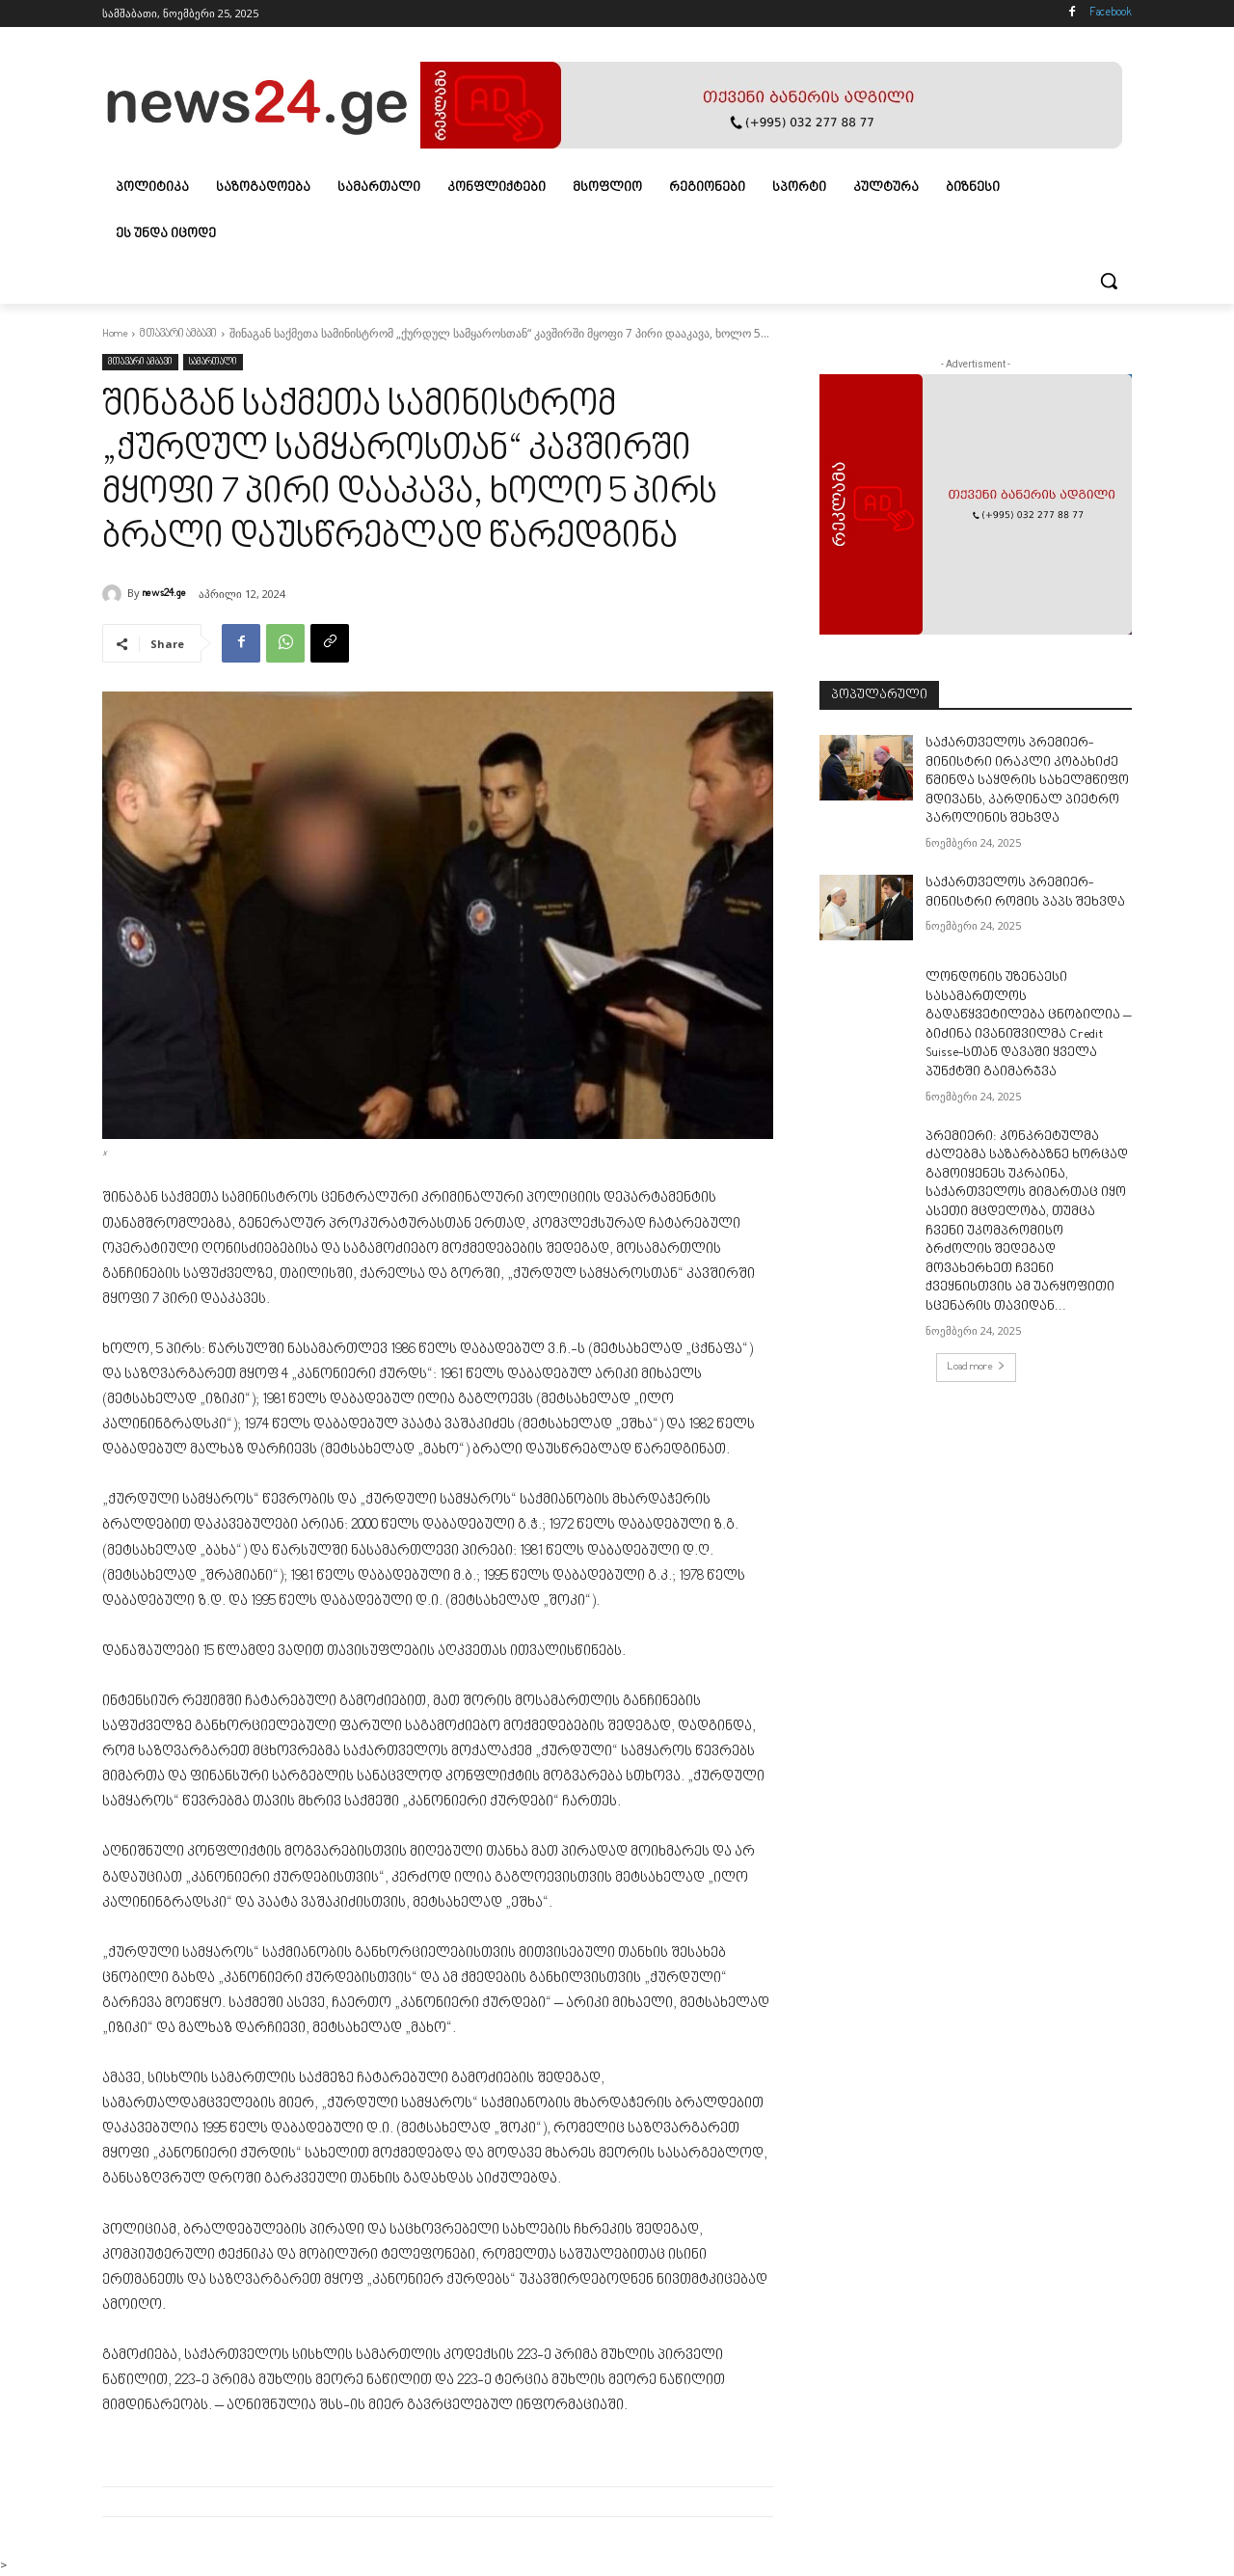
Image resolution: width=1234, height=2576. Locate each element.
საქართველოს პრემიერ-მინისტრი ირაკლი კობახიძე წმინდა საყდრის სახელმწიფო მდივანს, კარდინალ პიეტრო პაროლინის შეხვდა (1027, 781)
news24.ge (164, 593)
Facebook (1110, 13)
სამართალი (213, 362)
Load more (976, 1367)
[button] (1109, 281)
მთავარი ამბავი (178, 334)
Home (114, 334)
